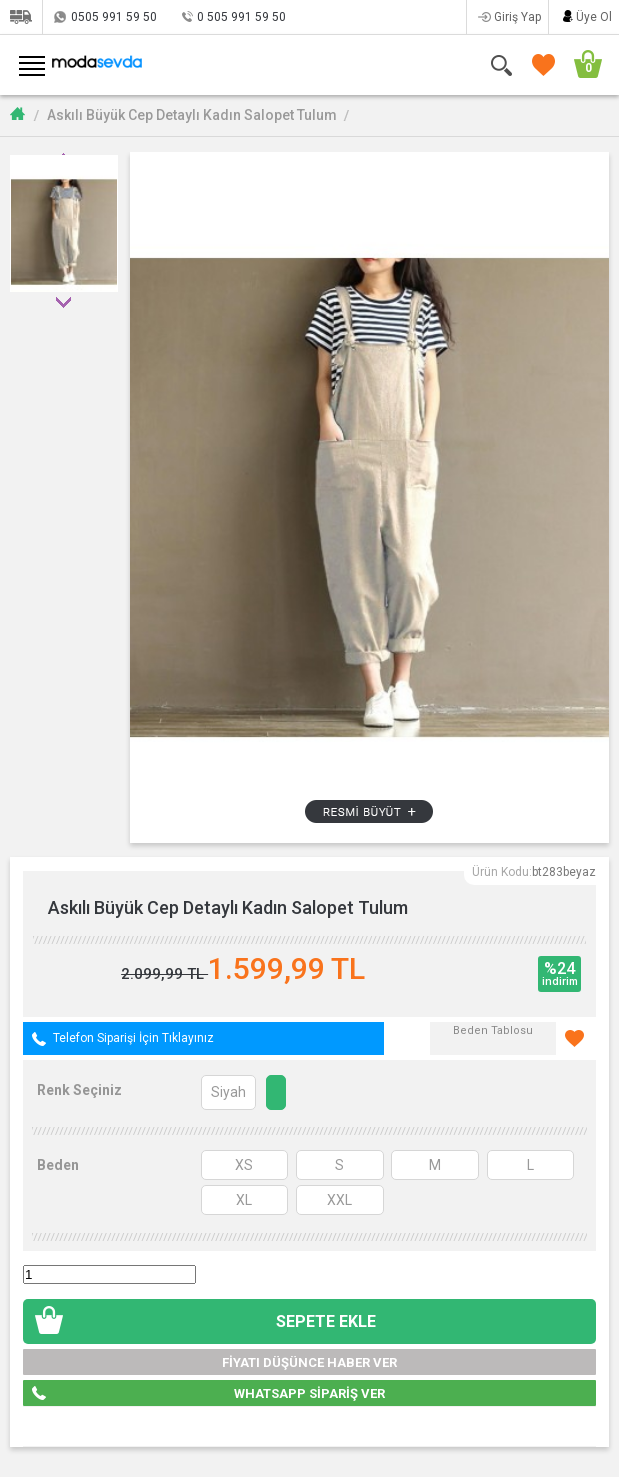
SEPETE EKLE (326, 1321)
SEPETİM (581, 64)
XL (244, 1200)
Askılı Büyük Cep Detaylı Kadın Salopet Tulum (192, 115)
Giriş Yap (517, 17)
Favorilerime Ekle (576, 1038)
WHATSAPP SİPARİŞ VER (309, 1393)
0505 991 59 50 (114, 17)
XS (244, 1165)
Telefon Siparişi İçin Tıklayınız (133, 1038)
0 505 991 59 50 (241, 17)
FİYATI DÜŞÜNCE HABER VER (309, 1362)
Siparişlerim (20, 17)
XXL (339, 1200)
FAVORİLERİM (539, 64)
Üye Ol (594, 17)
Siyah (228, 1092)
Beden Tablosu (493, 1030)
